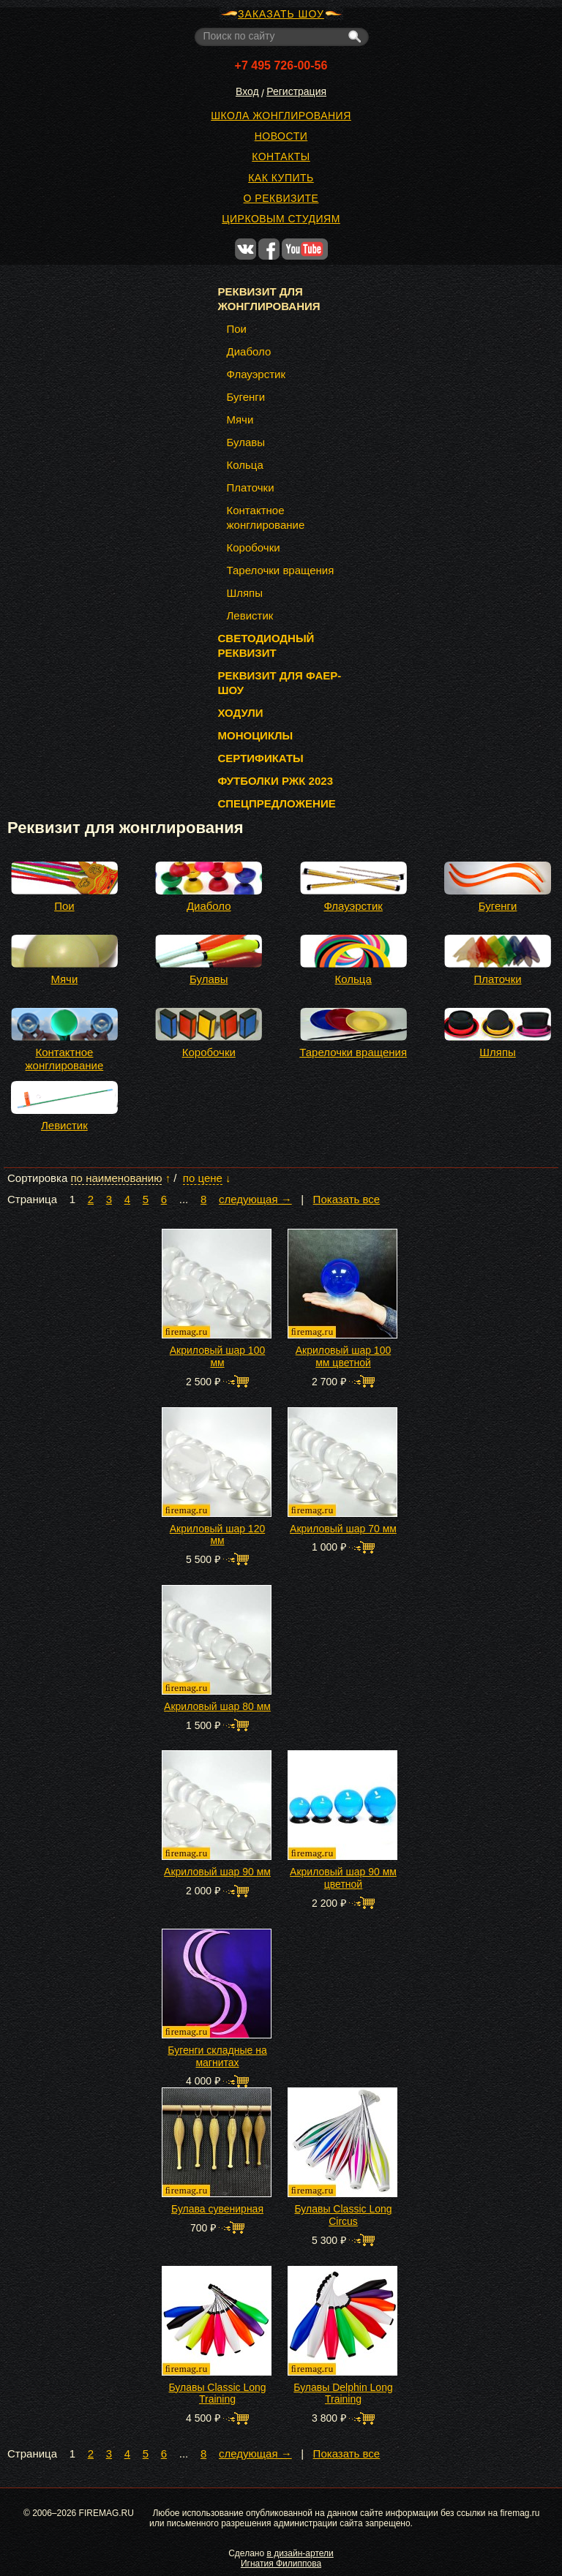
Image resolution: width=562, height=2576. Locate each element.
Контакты (281, 156)
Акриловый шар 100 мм (217, 1356)
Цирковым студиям (281, 219)
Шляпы (497, 1052)
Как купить (281, 178)
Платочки (498, 979)
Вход (247, 91)
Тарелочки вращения (353, 1052)
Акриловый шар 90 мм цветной (343, 1878)
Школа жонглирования (281, 115)
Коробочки (209, 1052)
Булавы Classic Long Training (217, 2393)
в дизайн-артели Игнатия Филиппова (287, 2558)
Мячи (64, 979)
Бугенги (498, 906)
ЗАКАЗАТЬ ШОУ (281, 14)
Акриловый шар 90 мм (217, 1872)
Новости (281, 136)
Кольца (353, 979)
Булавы (209, 979)
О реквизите (281, 198)
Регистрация (296, 91)
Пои (64, 906)
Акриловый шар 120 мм (217, 1535)
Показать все (347, 1199)
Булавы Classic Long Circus (342, 2215)
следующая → (255, 1199)
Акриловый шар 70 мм (343, 1528)
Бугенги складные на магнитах (217, 2056)
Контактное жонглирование (65, 1059)
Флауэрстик (352, 906)
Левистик (64, 1125)
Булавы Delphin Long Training (342, 2393)
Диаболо (209, 906)
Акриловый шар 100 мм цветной (343, 1356)
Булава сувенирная (217, 2209)
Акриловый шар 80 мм (217, 1706)
